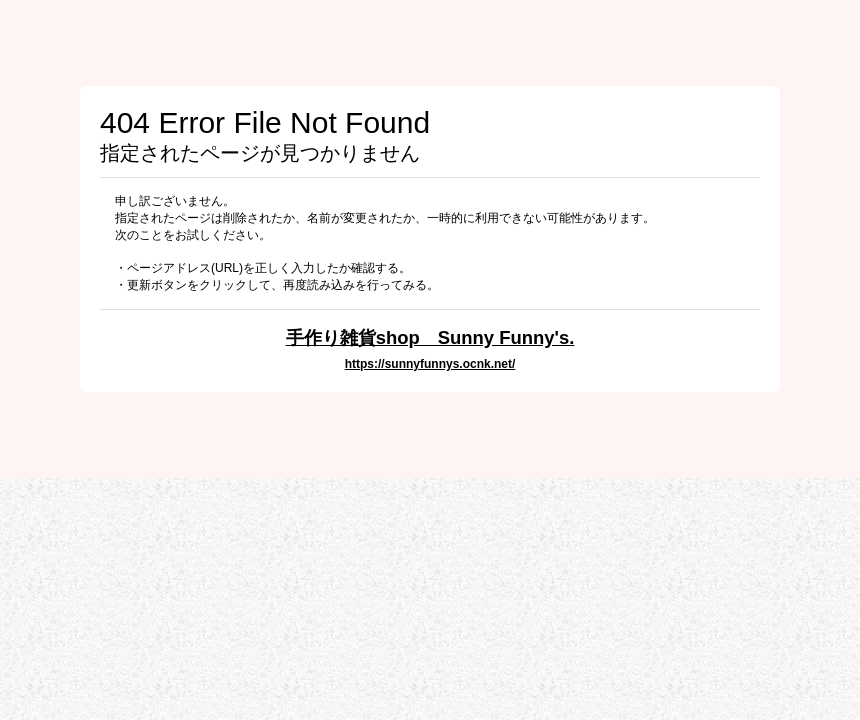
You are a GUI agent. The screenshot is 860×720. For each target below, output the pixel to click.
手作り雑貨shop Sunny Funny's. (430, 337)
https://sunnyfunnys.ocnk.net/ (430, 364)
